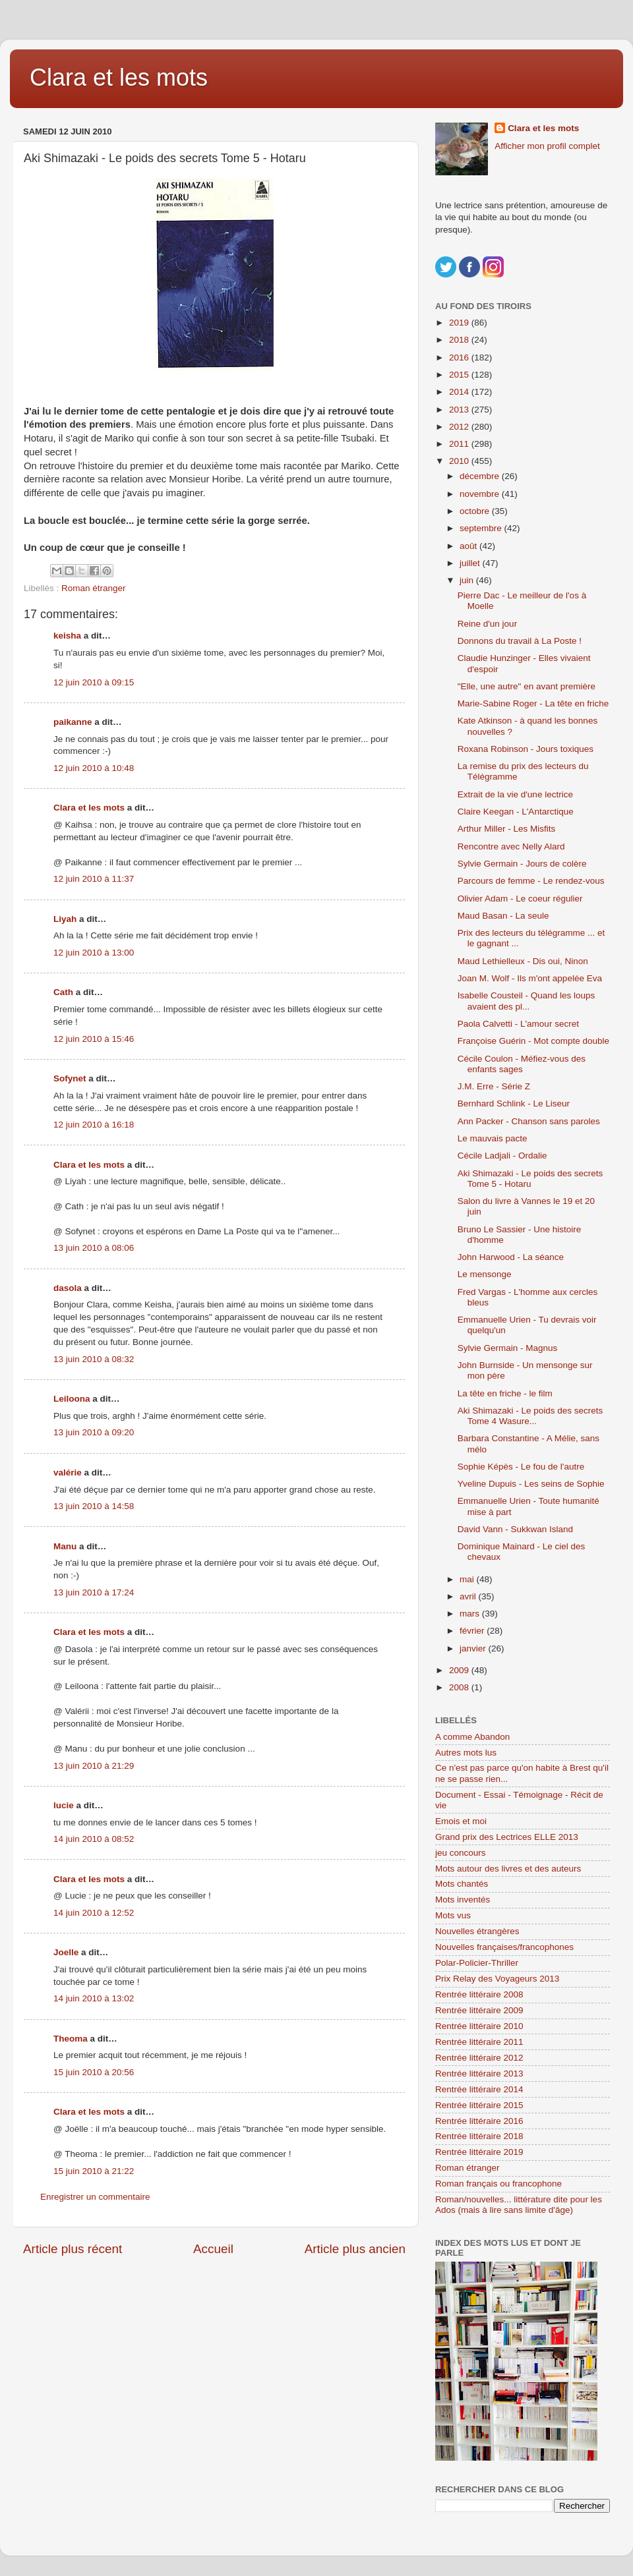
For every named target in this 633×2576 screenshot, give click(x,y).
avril (469, 1596)
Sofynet (69, 1078)
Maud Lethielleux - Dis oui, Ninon (523, 961)
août (469, 546)
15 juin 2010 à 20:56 (93, 2072)
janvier (474, 1648)
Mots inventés (462, 1899)
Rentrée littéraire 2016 (479, 2121)
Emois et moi (461, 1821)
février (473, 1631)
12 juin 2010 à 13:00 (93, 953)
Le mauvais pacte (493, 1138)
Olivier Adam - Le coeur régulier (520, 898)
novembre (481, 494)
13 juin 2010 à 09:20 (93, 1432)
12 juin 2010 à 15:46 (93, 1039)
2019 (460, 323)
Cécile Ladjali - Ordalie (502, 1155)
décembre (481, 476)
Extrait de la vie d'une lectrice (515, 794)
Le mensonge (485, 1274)
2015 (460, 375)
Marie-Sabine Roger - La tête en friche (533, 703)
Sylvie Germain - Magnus (508, 1348)
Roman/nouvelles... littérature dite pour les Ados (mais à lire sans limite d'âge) (518, 2204)
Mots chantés (461, 1884)
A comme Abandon (472, 1737)
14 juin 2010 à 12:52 (93, 1913)
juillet (471, 563)
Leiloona (71, 1399)
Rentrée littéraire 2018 (479, 2136)
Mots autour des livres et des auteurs (508, 1869)
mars (471, 1613)
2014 (460, 392)
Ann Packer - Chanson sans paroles (529, 1121)
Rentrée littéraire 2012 (479, 2058)
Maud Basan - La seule (503, 916)
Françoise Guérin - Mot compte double (533, 1041)
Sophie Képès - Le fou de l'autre (521, 1467)
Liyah (64, 919)
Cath (63, 992)
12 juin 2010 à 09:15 (93, 682)
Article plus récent (72, 2249)
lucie (63, 1805)
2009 (460, 1670)
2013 (460, 410)
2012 (460, 427)
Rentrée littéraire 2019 (479, 2152)
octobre (476, 511)
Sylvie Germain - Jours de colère (522, 864)
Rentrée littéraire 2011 (479, 2042)
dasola (67, 1288)
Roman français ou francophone (498, 2184)
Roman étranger (93, 588)
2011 (460, 444)
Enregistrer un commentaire (95, 2197)
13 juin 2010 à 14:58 (93, 1506)
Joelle (65, 1952)
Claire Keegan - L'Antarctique (516, 811)
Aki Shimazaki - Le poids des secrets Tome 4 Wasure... (530, 1416)
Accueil (213, 2249)
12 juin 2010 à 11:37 (93, 879)
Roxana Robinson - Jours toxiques (525, 749)
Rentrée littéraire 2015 (479, 2105)
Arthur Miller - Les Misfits (507, 829)
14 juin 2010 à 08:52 (93, 1839)
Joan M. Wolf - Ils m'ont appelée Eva (530, 978)
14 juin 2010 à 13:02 (93, 1998)
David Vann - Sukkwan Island (515, 1529)
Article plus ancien (355, 2249)
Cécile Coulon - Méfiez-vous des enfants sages (522, 1064)
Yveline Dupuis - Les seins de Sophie (531, 1484)
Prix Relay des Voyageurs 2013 (497, 1979)
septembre (482, 528)
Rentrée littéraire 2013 (479, 2073)
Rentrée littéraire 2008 (479, 1994)
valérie (67, 1472)
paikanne (72, 722)
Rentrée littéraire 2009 (479, 2010)
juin (468, 580)
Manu (64, 1546)
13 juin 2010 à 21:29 (93, 1766)
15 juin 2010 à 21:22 (93, 2171)
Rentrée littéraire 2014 (479, 2089)
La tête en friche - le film (505, 1393)
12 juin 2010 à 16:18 (93, 1125)
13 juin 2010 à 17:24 (93, 1592)
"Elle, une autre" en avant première (526, 686)
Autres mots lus (466, 1753)
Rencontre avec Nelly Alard (511, 846)
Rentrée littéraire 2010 (479, 2026)
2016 (460, 357)
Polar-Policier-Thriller (476, 1963)
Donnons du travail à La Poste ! (520, 641)
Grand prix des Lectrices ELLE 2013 (506, 1837)
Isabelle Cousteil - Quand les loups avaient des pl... (526, 1000)
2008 (460, 1687)
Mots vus (453, 1915)
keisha (67, 636)
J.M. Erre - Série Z (494, 1086)
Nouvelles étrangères (477, 1931)
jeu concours (460, 1853)
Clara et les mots (119, 77)
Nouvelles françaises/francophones (504, 1947)
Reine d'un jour (487, 624)
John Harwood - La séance (511, 1257)
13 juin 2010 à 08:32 (93, 1359)
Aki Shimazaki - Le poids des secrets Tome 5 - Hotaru (530, 1178)
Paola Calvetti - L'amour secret (518, 1024)
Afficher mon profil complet (547, 146)
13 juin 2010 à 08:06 (93, 1248)
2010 (460, 461)
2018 (460, 340)
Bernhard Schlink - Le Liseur (514, 1103)
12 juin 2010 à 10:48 (93, 768)
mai (468, 1579)
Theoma (70, 2039)
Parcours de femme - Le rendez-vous (531, 881)
